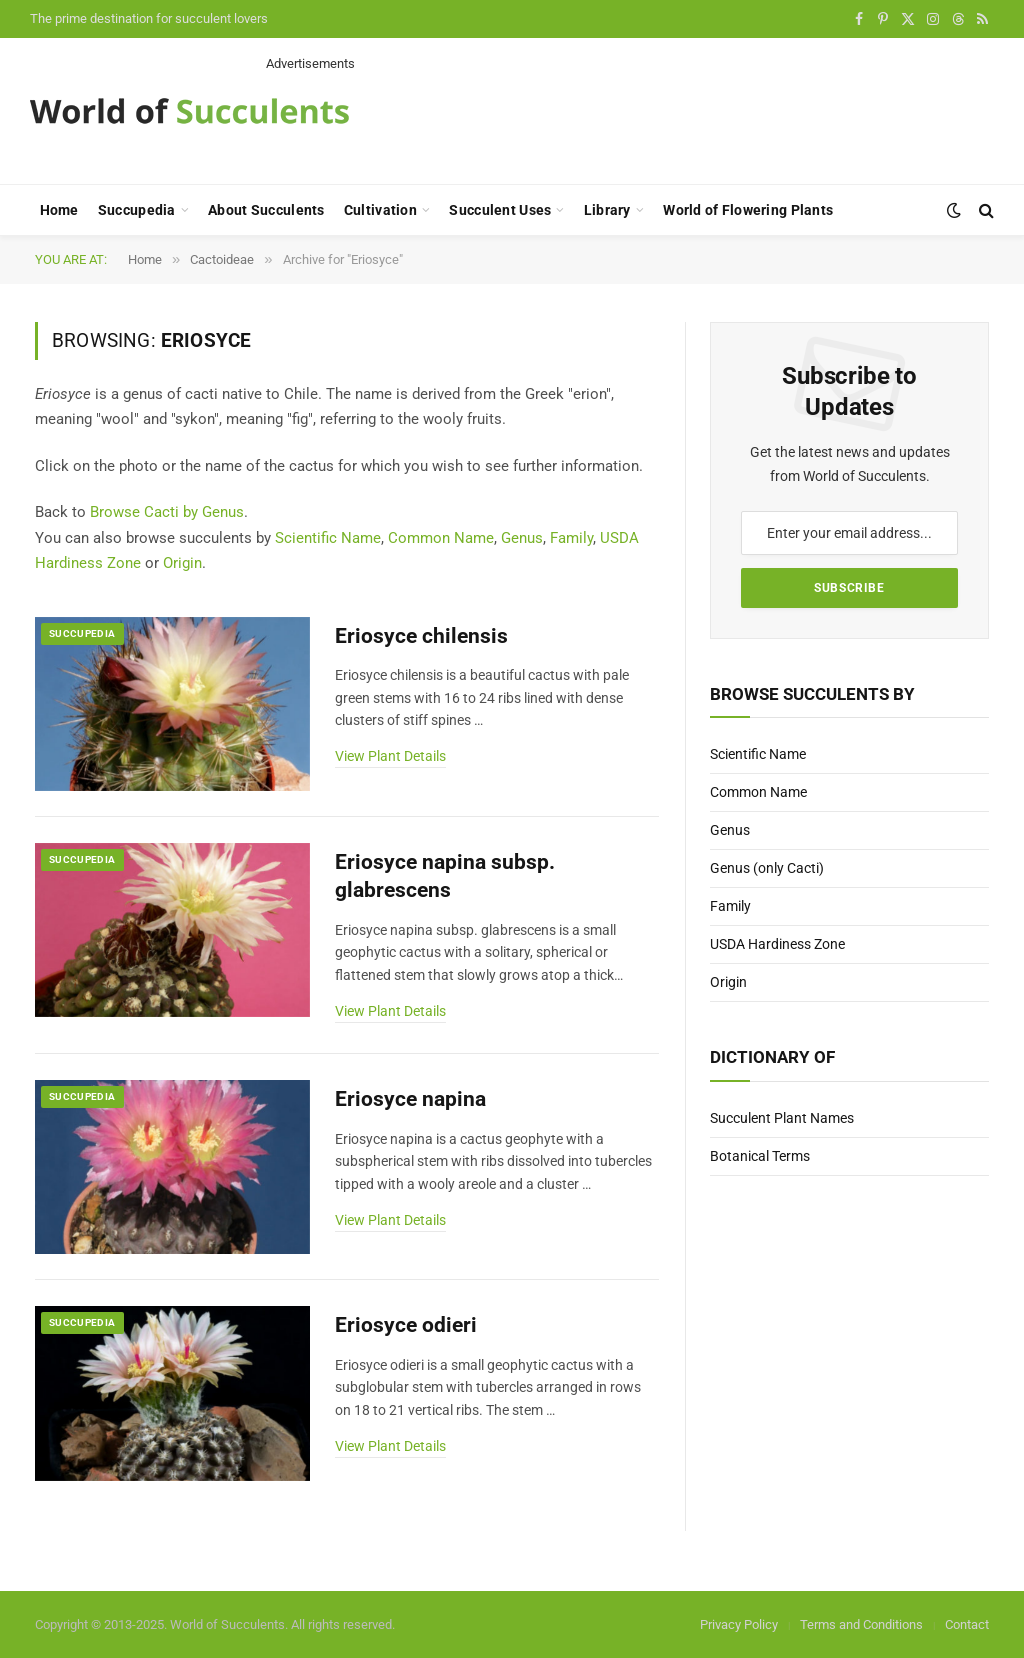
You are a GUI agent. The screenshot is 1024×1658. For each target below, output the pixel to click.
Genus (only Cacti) (767, 868)
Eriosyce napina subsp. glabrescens (445, 876)
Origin (182, 563)
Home (59, 210)
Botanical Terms (760, 1156)
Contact (967, 1624)
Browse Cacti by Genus (167, 512)
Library (607, 210)
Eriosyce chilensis (421, 636)
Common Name (441, 538)
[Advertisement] (630, 118)
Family (571, 538)
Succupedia (137, 210)
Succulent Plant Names (782, 1118)
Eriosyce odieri (406, 1325)
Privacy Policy (739, 1624)
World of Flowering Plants (748, 210)
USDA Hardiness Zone (777, 944)
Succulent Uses (500, 210)
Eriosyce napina (410, 1099)
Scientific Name (328, 538)
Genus (522, 538)
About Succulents (266, 210)
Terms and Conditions (861, 1624)
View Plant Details (390, 756)
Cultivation (380, 210)
